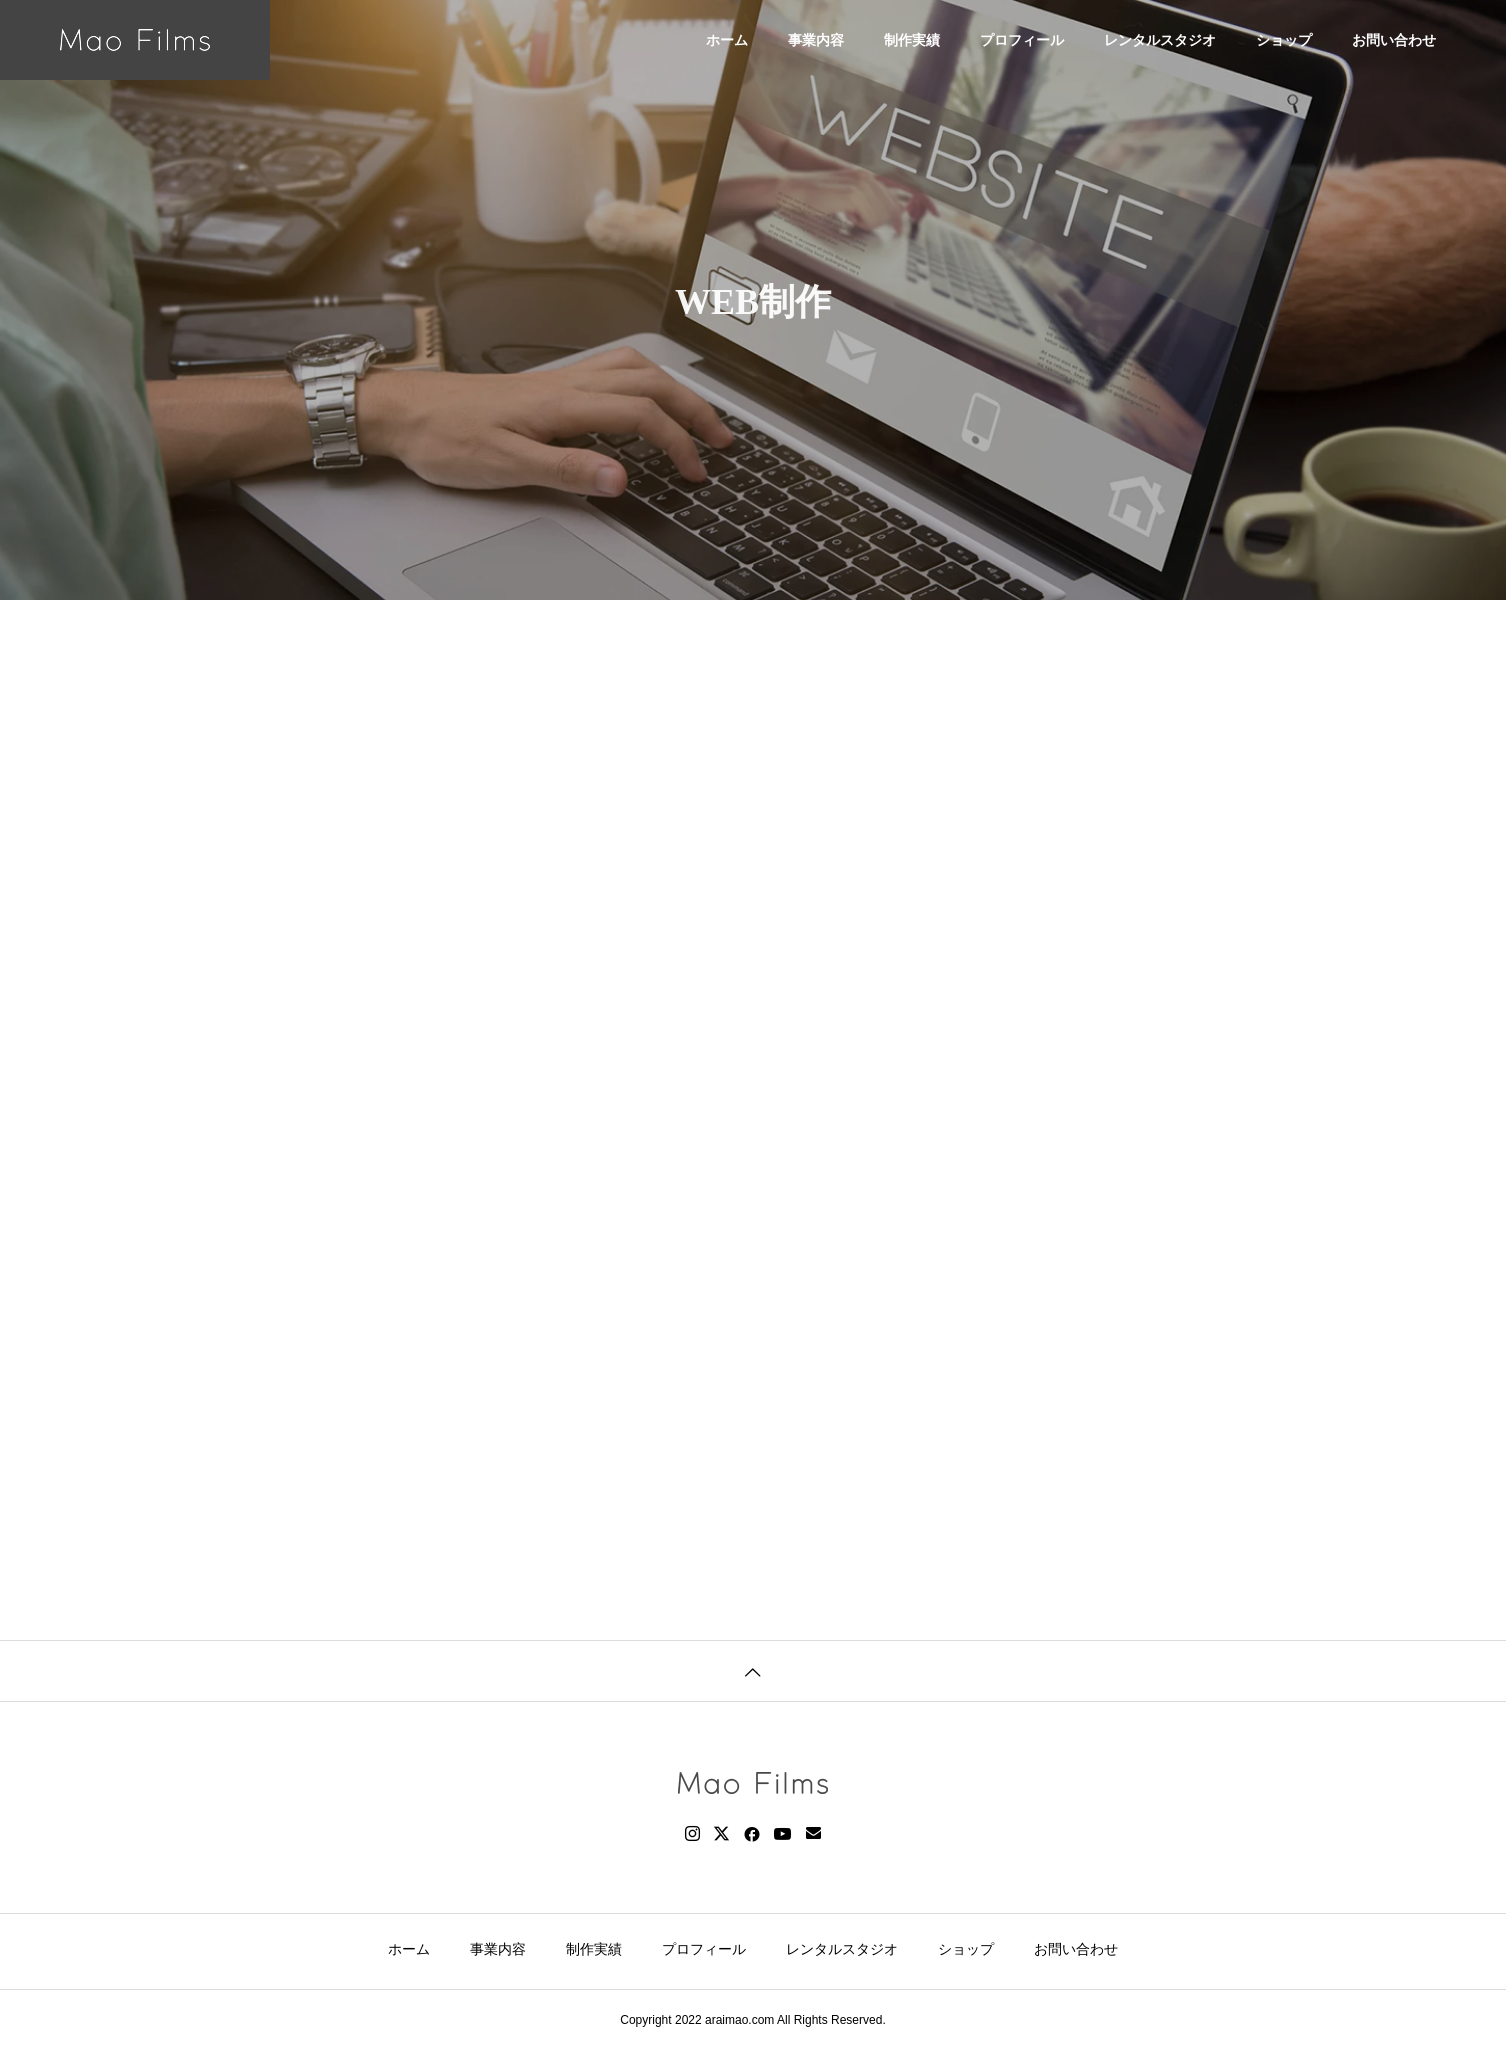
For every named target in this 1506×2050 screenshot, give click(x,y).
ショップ (1284, 40)
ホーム (727, 40)
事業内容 (816, 40)
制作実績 (912, 40)
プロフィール (1022, 40)
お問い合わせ (1394, 40)
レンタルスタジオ (1160, 40)
